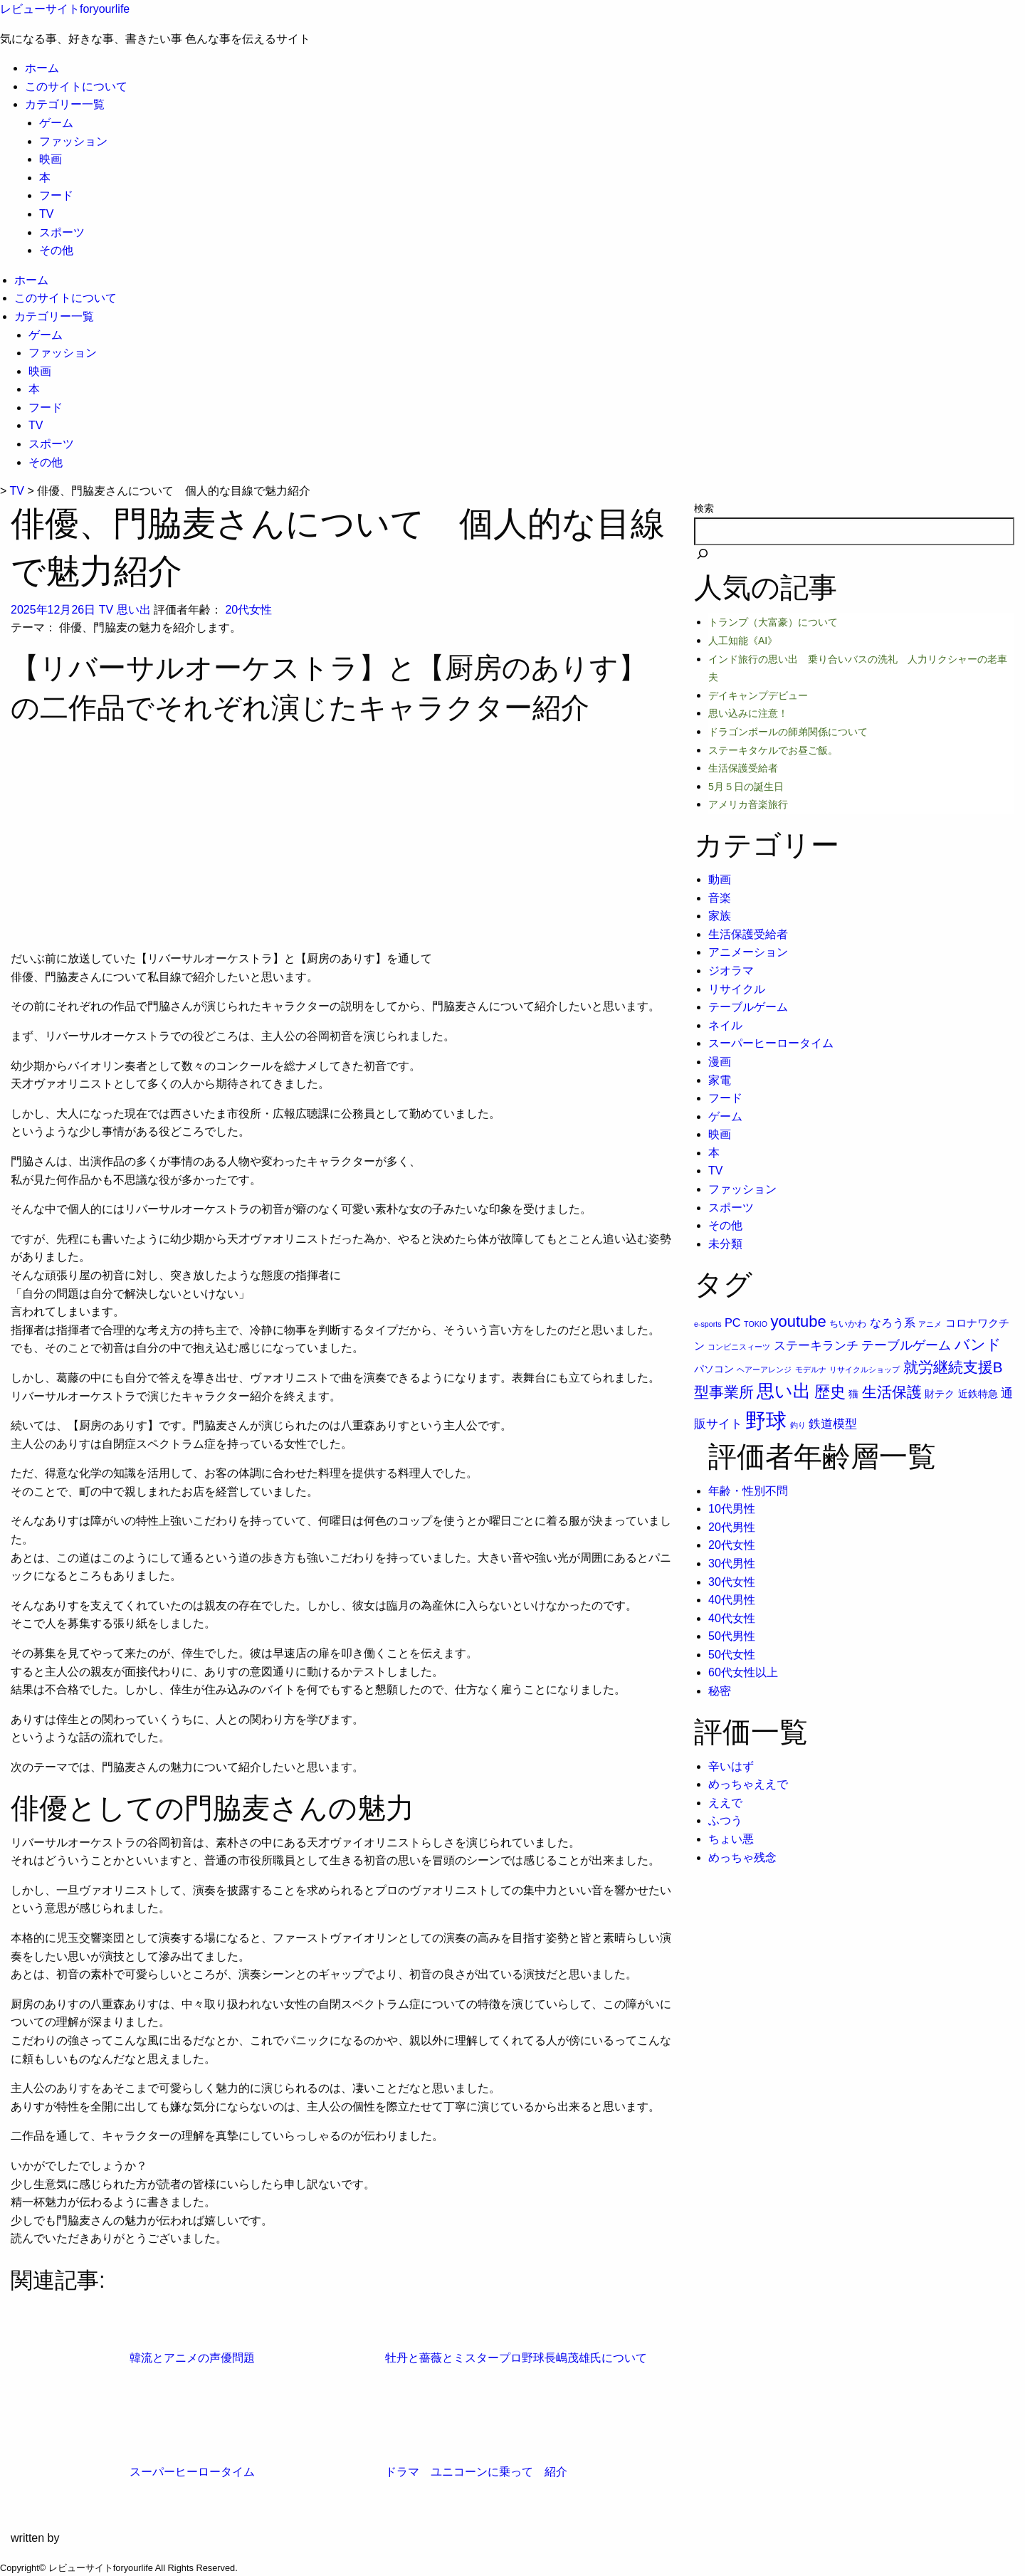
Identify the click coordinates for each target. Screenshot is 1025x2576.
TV (46, 214)
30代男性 (731, 1563)
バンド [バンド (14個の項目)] (978, 1344)
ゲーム (56, 123)
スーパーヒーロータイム (771, 1043)
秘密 (719, 1691)
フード (56, 195)
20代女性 (248, 610)
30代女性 (731, 1582)
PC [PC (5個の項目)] (733, 1322)
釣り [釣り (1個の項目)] (798, 1425)
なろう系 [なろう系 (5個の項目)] (892, 1322)
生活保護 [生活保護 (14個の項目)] (892, 1392)
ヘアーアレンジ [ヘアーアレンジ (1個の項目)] (764, 1369)
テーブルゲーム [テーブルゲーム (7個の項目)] (906, 1345)
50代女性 (731, 1655)
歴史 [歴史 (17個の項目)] (830, 1392)
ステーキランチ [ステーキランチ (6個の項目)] (816, 1345)
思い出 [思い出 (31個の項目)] (784, 1391)
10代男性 (731, 1509)
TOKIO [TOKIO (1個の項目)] (755, 1324)
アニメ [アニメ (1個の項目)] (930, 1324)
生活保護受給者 (748, 934)
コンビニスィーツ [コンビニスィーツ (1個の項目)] (739, 1346)
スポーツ (62, 232)
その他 (56, 250)
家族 (719, 916)
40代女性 (731, 1618)
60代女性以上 (743, 1672)
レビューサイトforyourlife (65, 9)
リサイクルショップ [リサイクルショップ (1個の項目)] (864, 1369)
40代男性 (731, 1600)
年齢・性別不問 (748, 1491)
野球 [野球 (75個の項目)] (766, 1420)
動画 (719, 879)
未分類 (725, 1244)
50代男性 (731, 1636)
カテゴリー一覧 (65, 104)
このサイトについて (76, 86)
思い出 (134, 610)
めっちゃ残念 (742, 1857)
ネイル (725, 1025)
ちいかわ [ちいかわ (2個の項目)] (847, 1323)
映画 (50, 159)
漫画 (719, 1062)
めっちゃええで (748, 1784)
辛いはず (731, 1766)
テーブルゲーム (748, 1007)
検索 (704, 508)
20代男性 (731, 1527)
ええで (725, 1803)
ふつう (725, 1820)
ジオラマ (731, 970)
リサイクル (736, 989)
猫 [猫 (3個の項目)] (853, 1393)
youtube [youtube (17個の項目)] (798, 1321)
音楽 (719, 898)
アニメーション (748, 952)
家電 (719, 1080)
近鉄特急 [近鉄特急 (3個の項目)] (978, 1393)
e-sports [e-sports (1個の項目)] (708, 1324)
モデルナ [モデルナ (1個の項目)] (810, 1369)
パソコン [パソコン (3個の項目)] (714, 1368)
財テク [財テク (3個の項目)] (940, 1393)
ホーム (42, 68)
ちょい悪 (731, 1839)
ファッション (73, 141)
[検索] (702, 554)
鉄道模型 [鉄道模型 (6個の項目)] (833, 1423)
